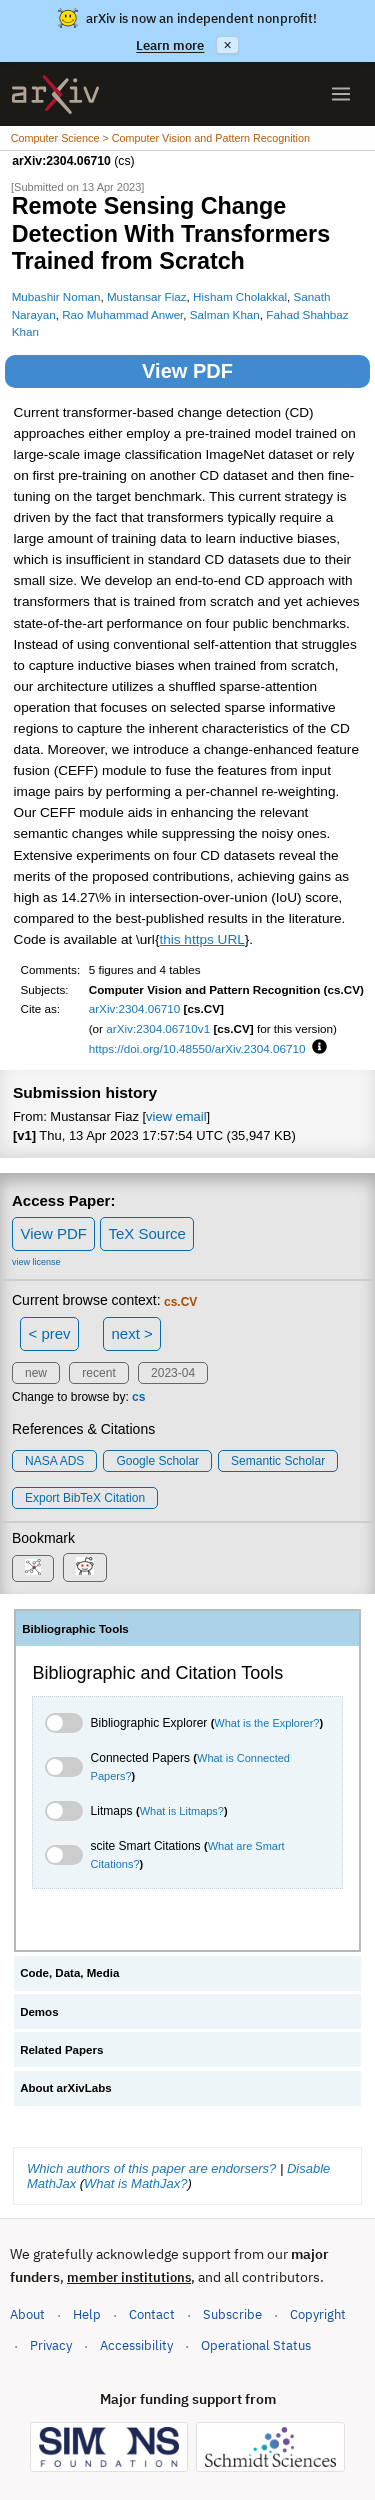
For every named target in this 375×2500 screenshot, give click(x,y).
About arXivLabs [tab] (66, 2088)
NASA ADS (54, 1461)
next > (131, 1333)
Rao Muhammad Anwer (122, 314)
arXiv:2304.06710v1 (158, 1028)
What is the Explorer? (266, 1723)
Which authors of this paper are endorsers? (151, 2168)
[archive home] (55, 94)
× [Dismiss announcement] (227, 45)
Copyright (318, 2314)
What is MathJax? (135, 2183)
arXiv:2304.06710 (135, 1008)
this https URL (201, 939)
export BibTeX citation (85, 1498)
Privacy (51, 2345)
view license (36, 1262)
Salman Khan (225, 314)
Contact (152, 2314)
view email (176, 1116)
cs (138, 1397)
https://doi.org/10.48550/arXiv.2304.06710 (197, 1048)
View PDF (187, 371)
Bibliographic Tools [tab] (75, 1629)
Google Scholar (157, 1461)
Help (87, 2314)
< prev (50, 1333)
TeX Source (147, 1233)
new (36, 1373)
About (27, 2314)
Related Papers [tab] (61, 2050)
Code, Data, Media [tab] (69, 1973)
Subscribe (232, 2314)
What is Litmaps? (182, 1811)
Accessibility (136, 2345)
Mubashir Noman (56, 296)
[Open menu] (341, 94)
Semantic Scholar (278, 1461)
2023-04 (173, 1373)
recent (98, 1373)
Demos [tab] (39, 2012)
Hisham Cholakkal (240, 296)
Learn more (170, 45)
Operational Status (256, 2344)
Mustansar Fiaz (147, 296)
